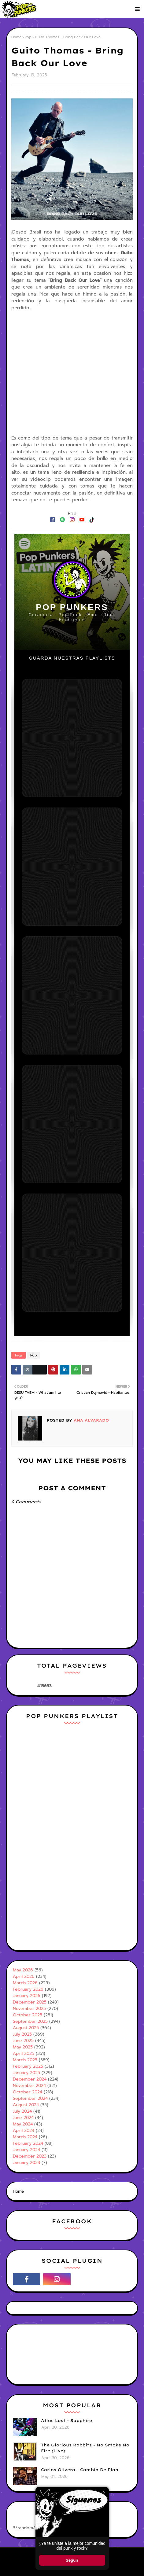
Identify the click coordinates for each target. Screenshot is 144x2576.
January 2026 (26, 1996)
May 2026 (23, 1970)
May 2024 (23, 2124)
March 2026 (25, 1983)
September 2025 (30, 2021)
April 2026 (24, 1976)
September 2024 (30, 2098)
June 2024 (23, 2117)
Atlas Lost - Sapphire (66, 2420)
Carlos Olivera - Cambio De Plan (79, 2469)
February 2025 (28, 2066)
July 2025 (22, 2034)
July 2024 (22, 2111)
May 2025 (23, 2047)
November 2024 (29, 2085)
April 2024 (23, 2130)
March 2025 (25, 2060)
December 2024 (29, 2079)
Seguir (72, 2560)
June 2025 (23, 2040)
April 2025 (23, 2053)
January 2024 (26, 2150)
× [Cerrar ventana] (103, 2491)
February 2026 (28, 1989)
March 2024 (25, 2137)
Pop (28, 37)
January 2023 (26, 2162)
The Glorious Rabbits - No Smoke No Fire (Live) (85, 2447)
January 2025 (26, 2073)
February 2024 (28, 2143)
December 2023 (29, 2156)
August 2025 (26, 2028)
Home (16, 37)
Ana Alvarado (90, 1420)
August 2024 (26, 2105)
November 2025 (29, 2008)
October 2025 (27, 2015)
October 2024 (27, 2092)
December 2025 (29, 2002)
